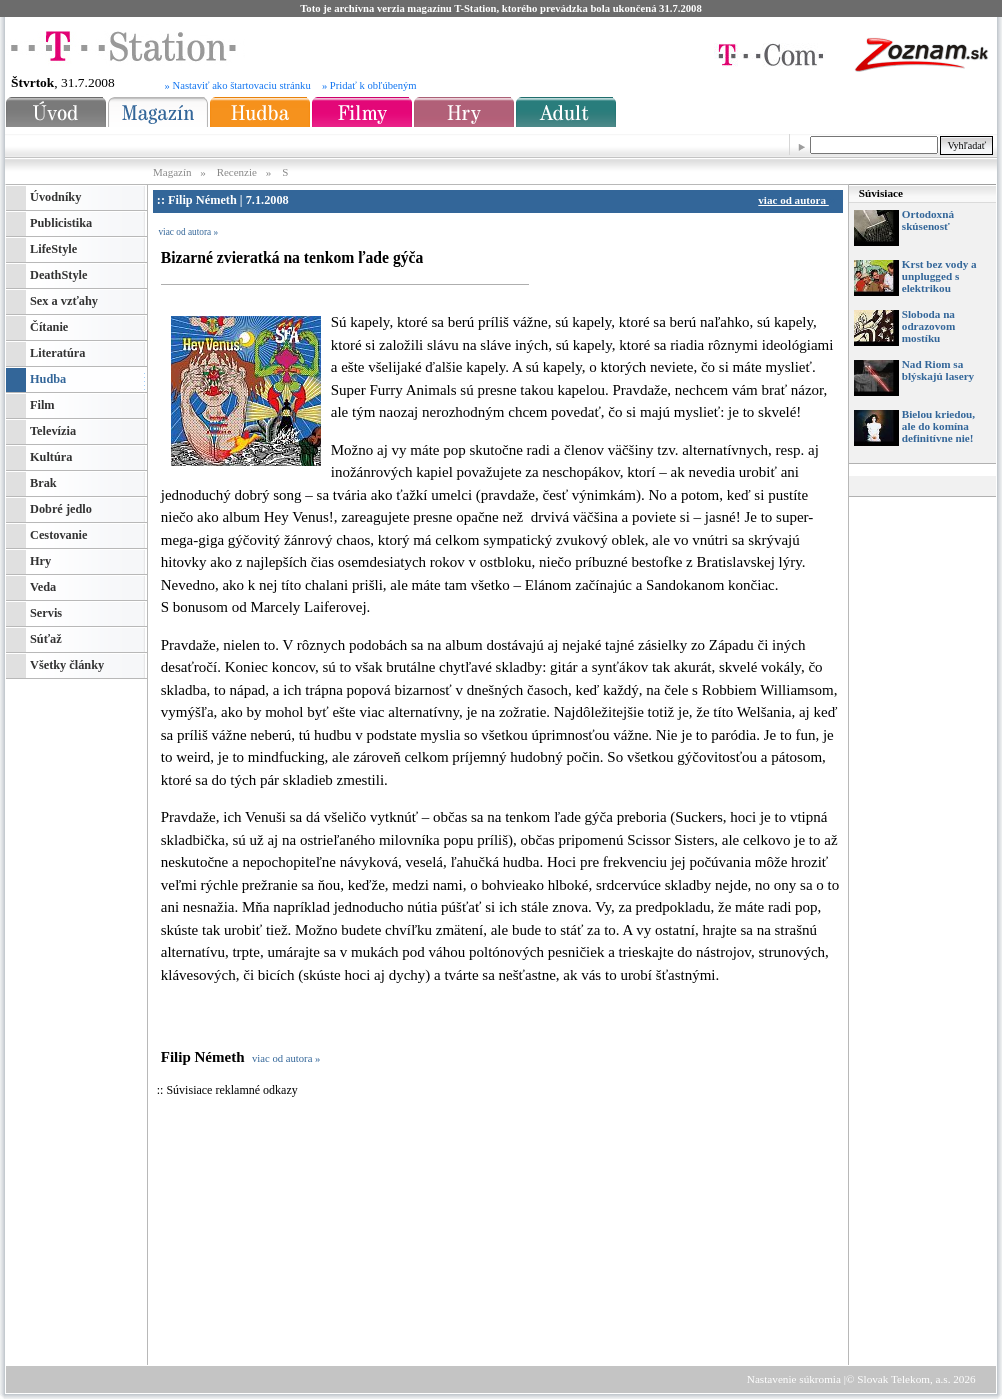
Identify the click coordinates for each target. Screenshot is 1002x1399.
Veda (43, 587)
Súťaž (46, 639)
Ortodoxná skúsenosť (928, 220)
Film (42, 405)
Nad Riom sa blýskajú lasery (938, 370)
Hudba (48, 379)
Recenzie (237, 172)
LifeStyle (53, 249)
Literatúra (57, 353)
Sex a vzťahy (64, 301)
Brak (43, 483)
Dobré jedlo (61, 509)
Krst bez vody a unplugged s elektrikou (939, 276)
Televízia (53, 431)
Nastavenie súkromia (794, 1379)
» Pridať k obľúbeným (369, 85)
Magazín (173, 172)
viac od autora (796, 200)
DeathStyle (58, 275)
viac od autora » (188, 232)
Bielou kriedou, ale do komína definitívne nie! (938, 426)
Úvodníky (55, 197)
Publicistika (61, 223)
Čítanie (49, 327)
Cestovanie (58, 535)
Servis (46, 613)
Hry (40, 561)
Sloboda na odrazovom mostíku (928, 326)
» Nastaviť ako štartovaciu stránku (238, 85)
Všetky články (67, 665)
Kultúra (51, 457)
